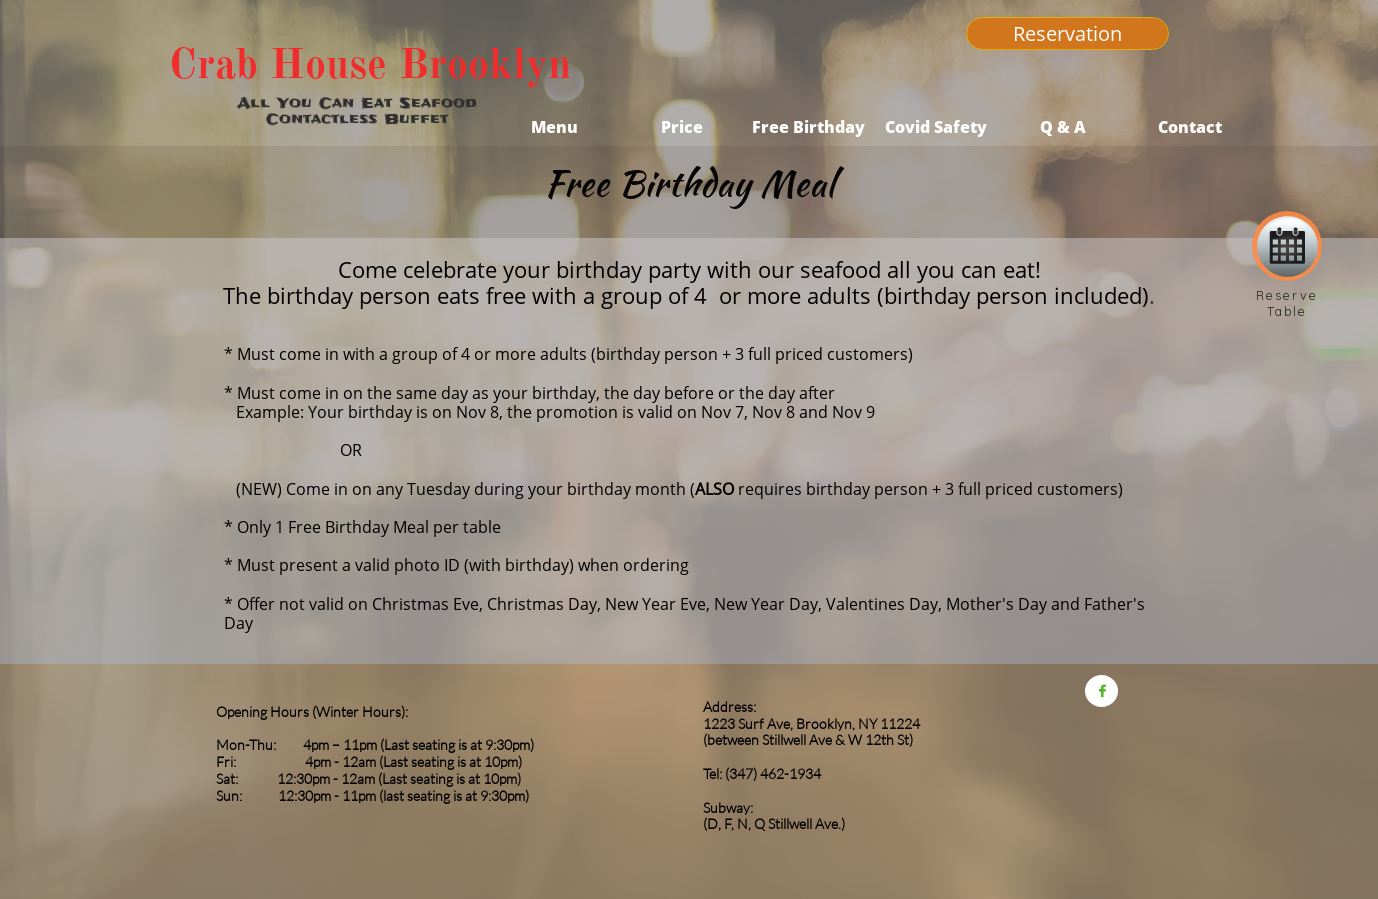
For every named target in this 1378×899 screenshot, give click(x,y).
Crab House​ (278, 64)
